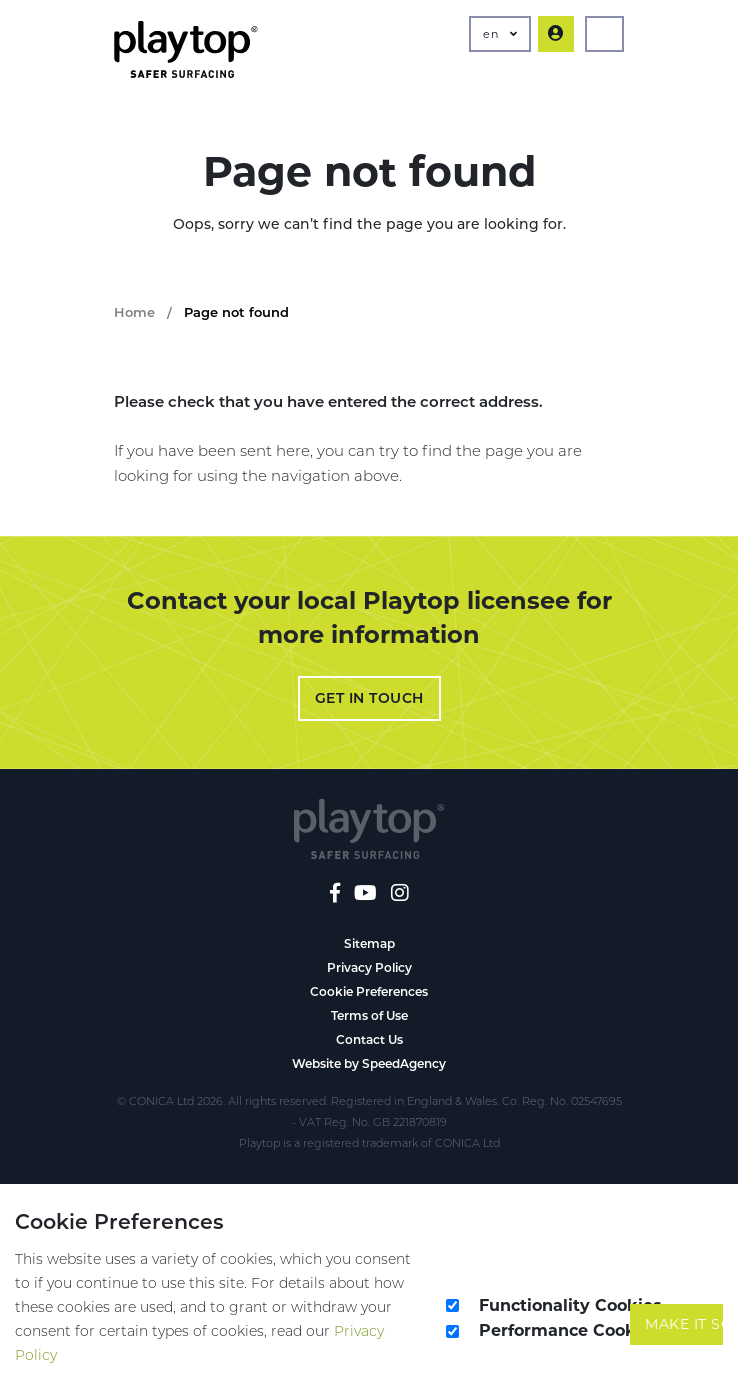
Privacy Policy (369, 967)
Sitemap (369, 943)
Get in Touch (369, 698)
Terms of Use (369, 1015)
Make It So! (684, 1324)
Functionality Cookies (570, 1305)
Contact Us (369, 1039)
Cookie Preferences (369, 991)
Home (134, 312)
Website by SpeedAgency (369, 1063)
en (500, 34)
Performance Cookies (569, 1330)
